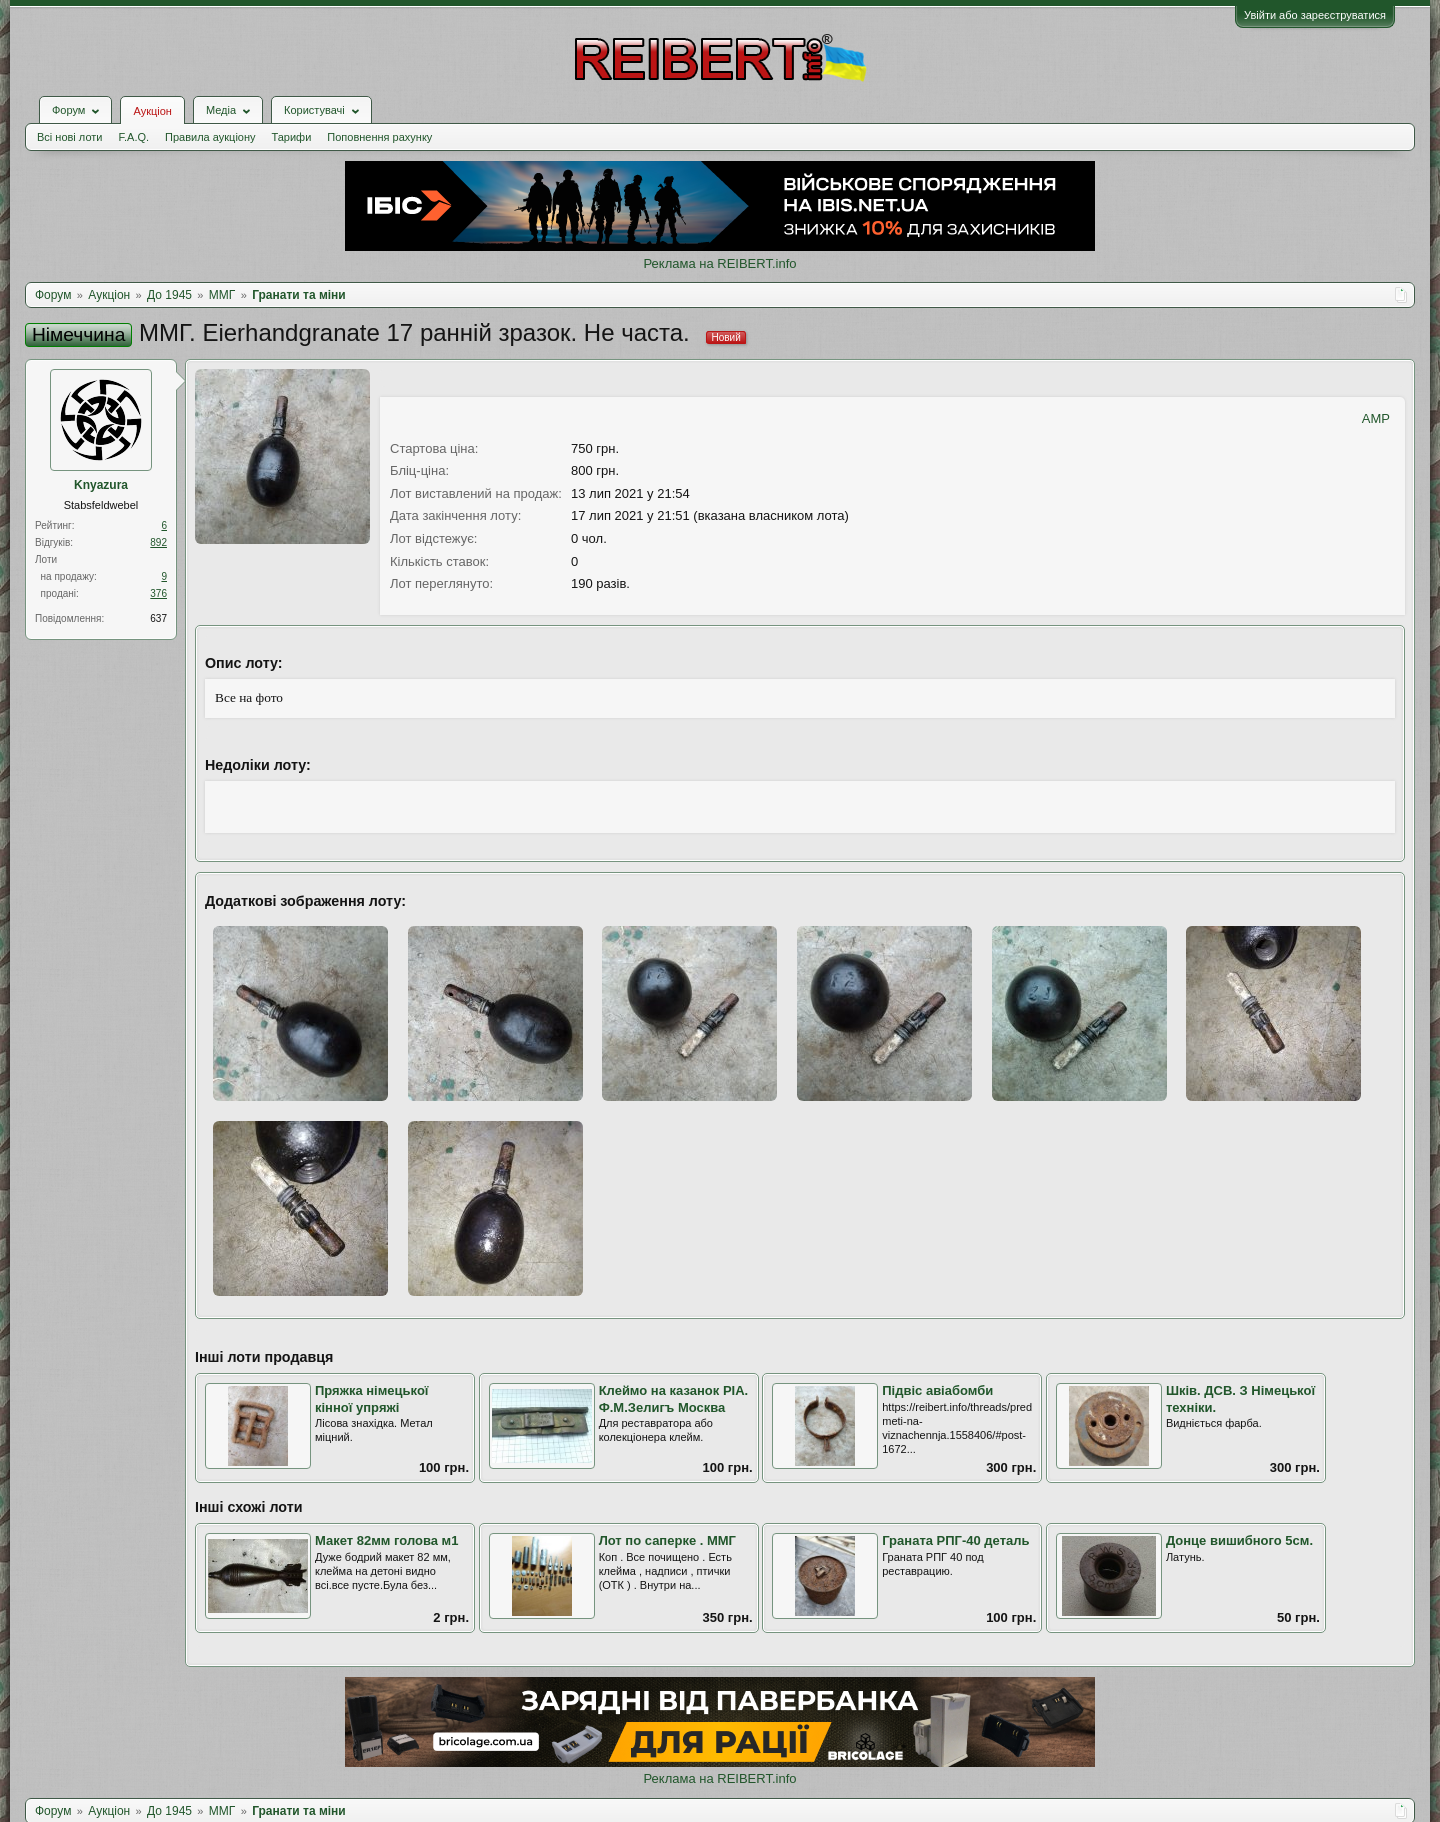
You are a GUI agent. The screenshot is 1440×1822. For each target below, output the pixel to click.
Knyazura (101, 485)
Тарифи (292, 137)
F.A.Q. (133, 137)
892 (158, 542)
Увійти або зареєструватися (1315, 15)
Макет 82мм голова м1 (386, 1540)
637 (158, 618)
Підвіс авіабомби (937, 1390)
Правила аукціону (210, 137)
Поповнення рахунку (379, 137)
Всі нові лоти (69, 137)
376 (158, 593)
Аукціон (152, 111)
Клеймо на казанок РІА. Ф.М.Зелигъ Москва (674, 1399)
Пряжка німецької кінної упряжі (372, 1399)
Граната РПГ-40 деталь (955, 1540)
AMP (1376, 418)
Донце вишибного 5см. (1239, 1540)
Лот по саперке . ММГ (667, 1540)
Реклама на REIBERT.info (719, 263)
